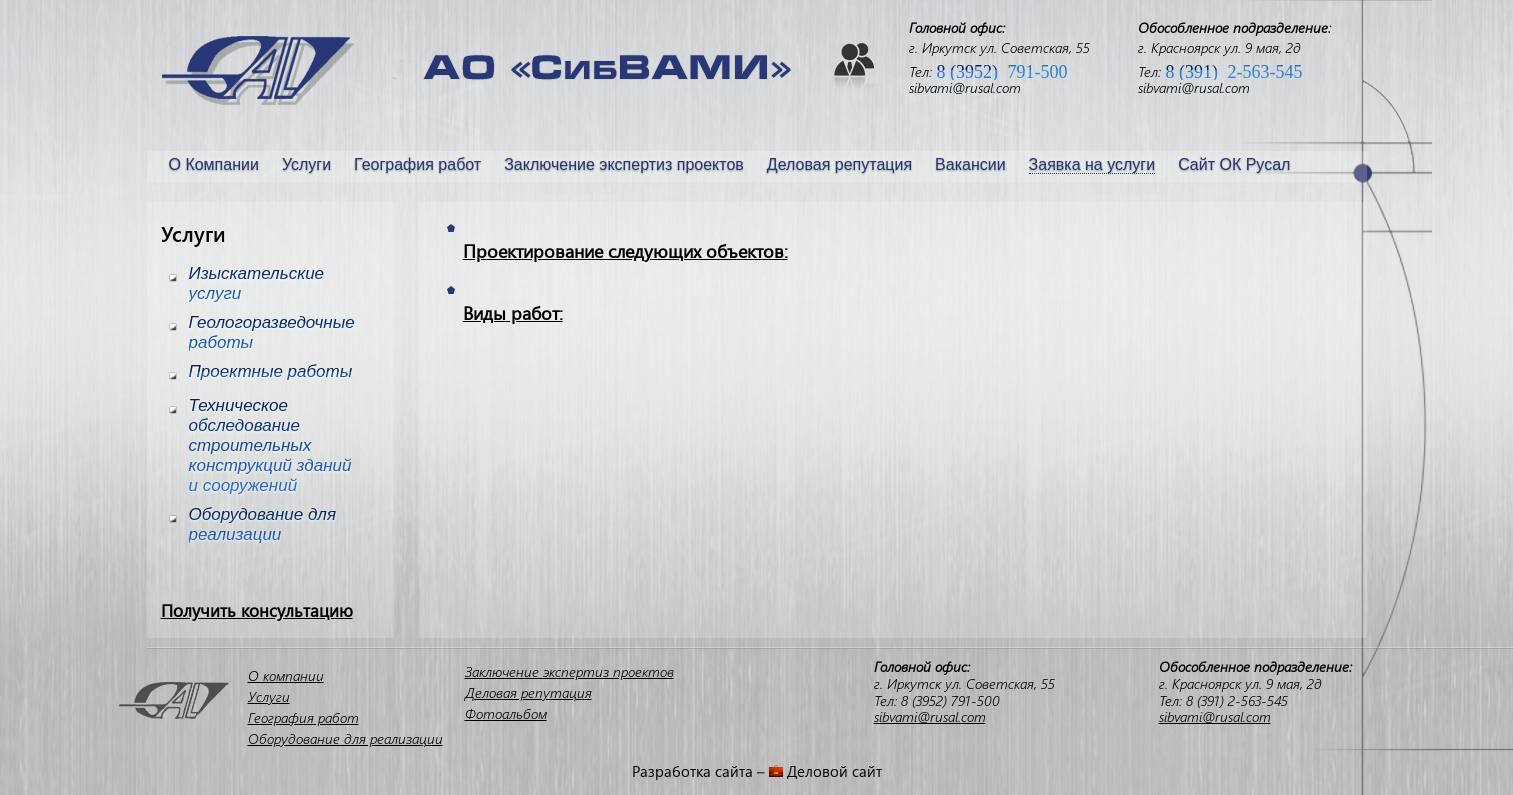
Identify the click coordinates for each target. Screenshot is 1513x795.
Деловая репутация (839, 164)
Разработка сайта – (700, 771)
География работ (417, 164)
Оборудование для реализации (345, 738)
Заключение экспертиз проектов (624, 164)
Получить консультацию (257, 610)
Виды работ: (513, 313)
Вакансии (970, 164)
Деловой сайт (834, 771)
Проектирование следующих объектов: (625, 251)
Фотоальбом (506, 713)
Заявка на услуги (1092, 164)
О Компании (214, 164)
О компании (286, 675)
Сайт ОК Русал (1234, 164)
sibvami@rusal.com (965, 87)
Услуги (306, 164)
